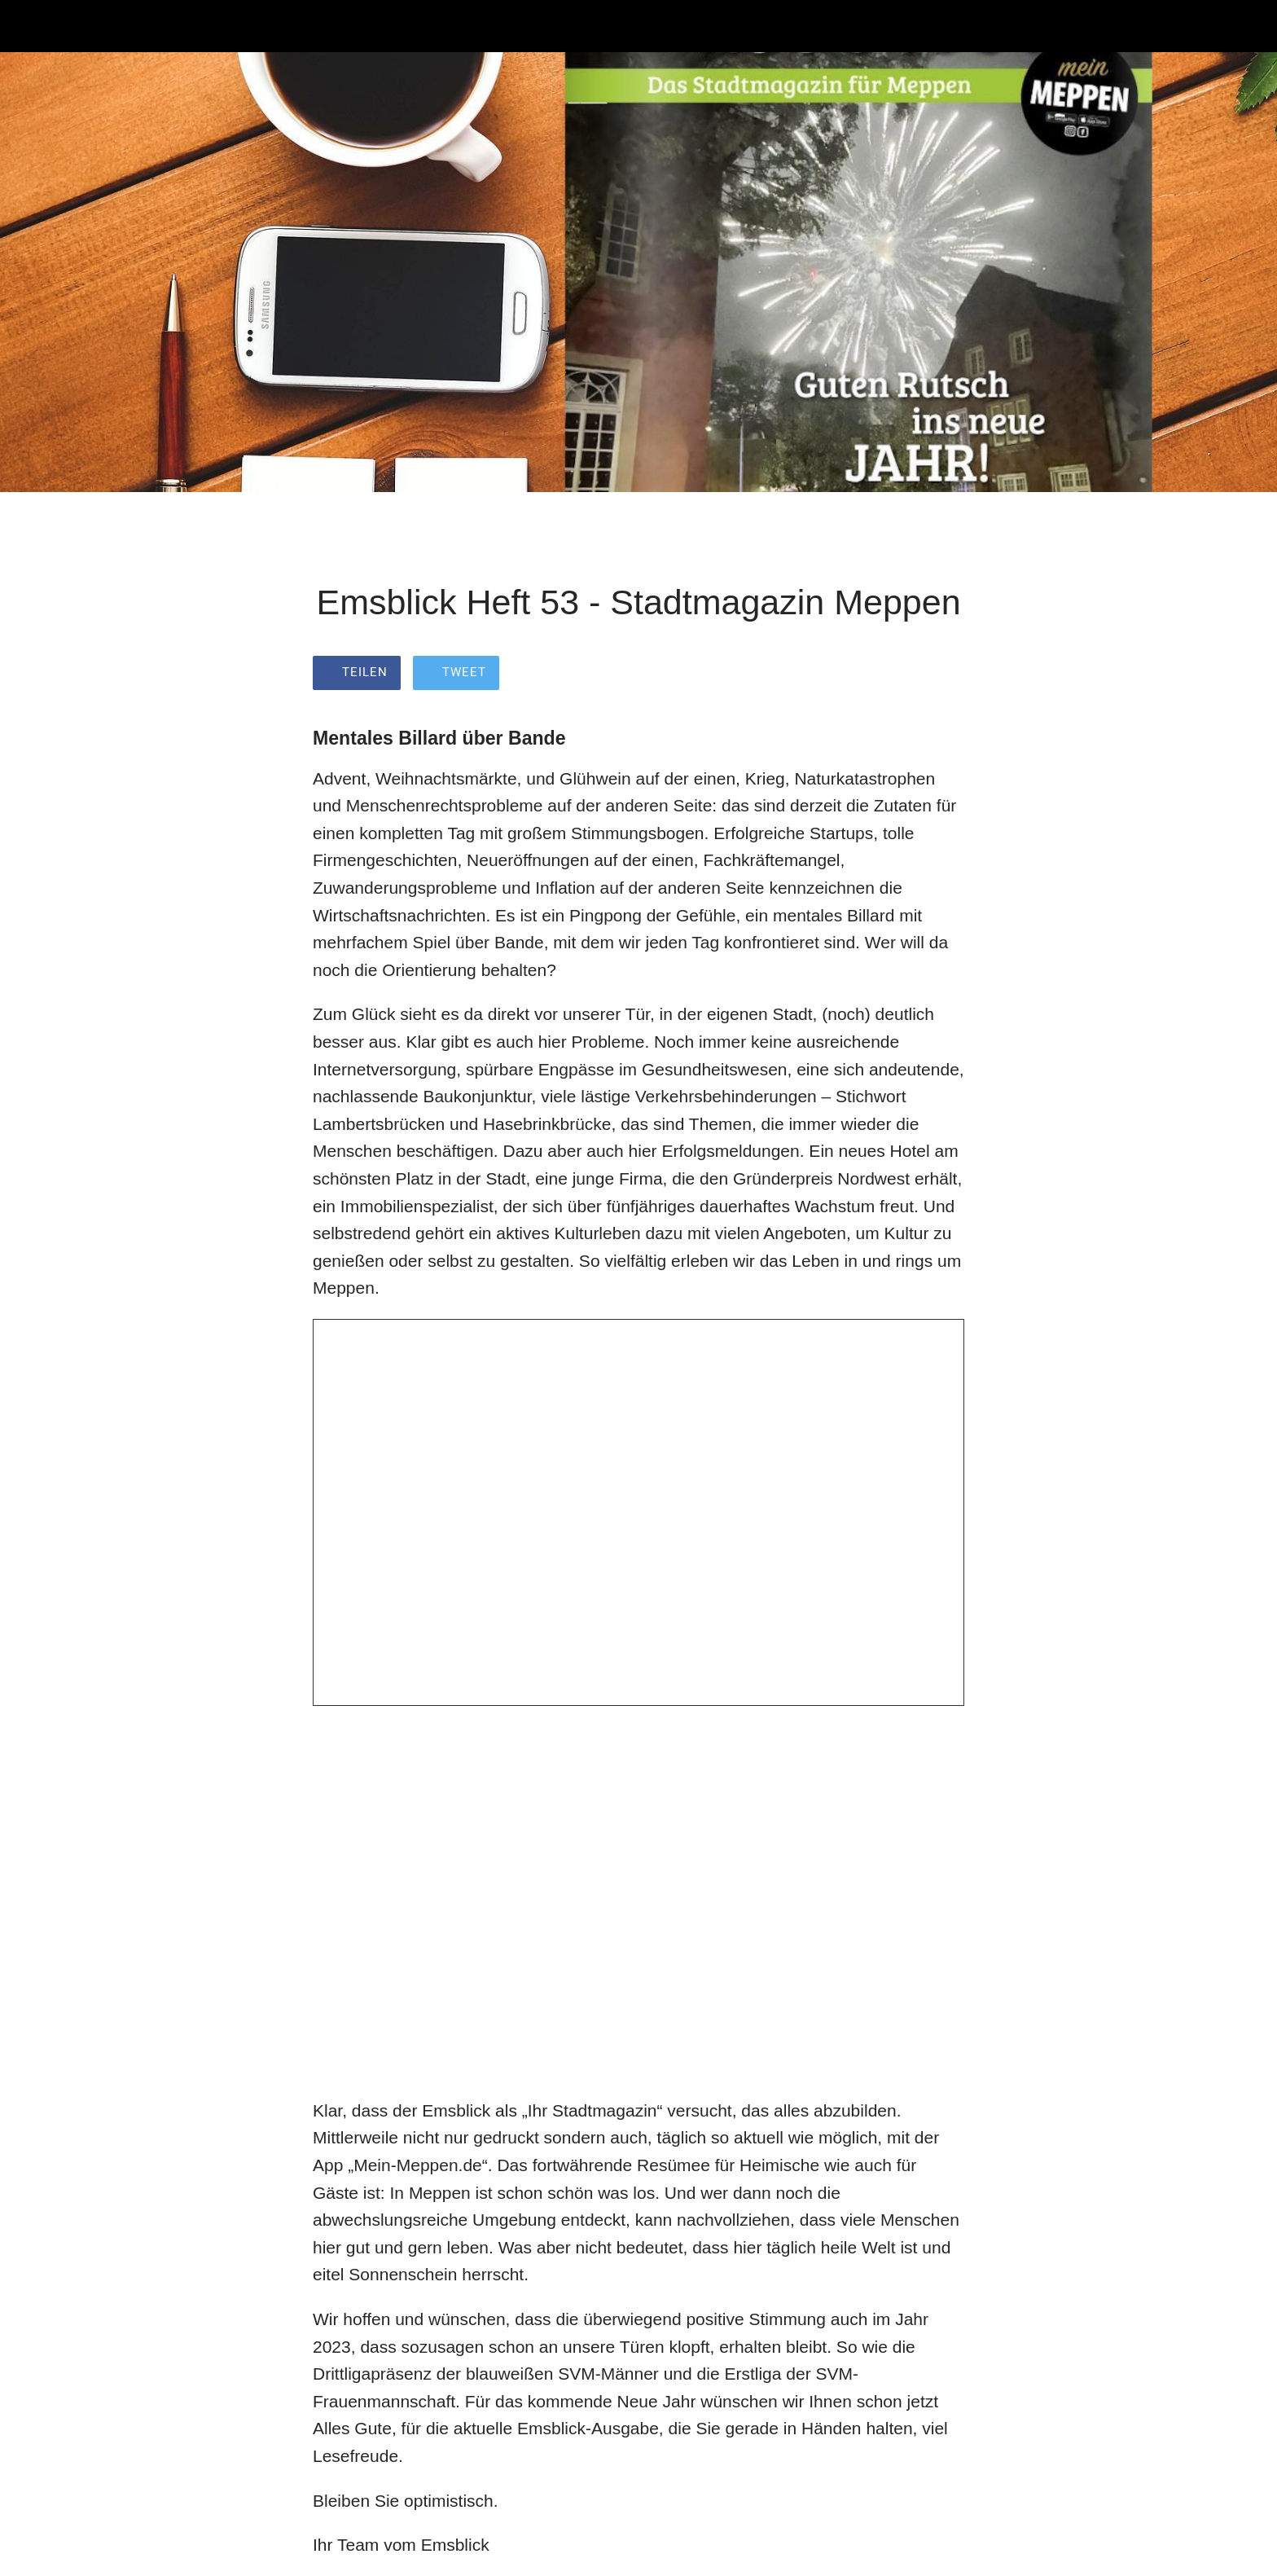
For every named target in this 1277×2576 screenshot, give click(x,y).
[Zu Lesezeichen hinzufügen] (944, 674)
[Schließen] (32, 26)
